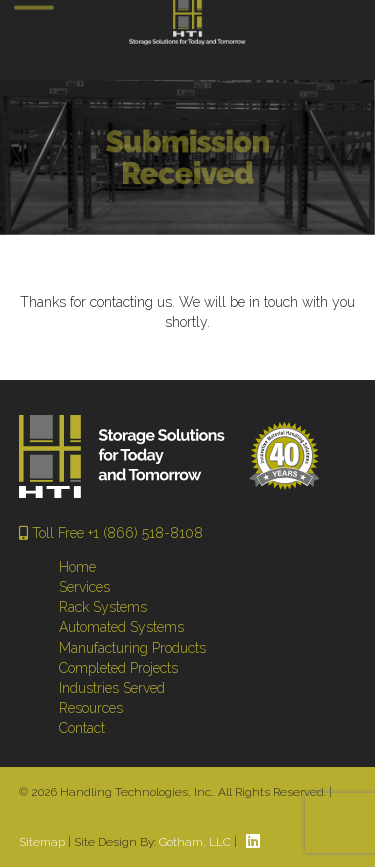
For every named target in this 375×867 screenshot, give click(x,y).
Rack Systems (103, 607)
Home (77, 567)
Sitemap (42, 842)
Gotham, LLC (195, 842)
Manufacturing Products (132, 648)
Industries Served (112, 688)
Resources (91, 708)
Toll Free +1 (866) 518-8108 (111, 533)
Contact (82, 728)
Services (84, 587)
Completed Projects (118, 668)
